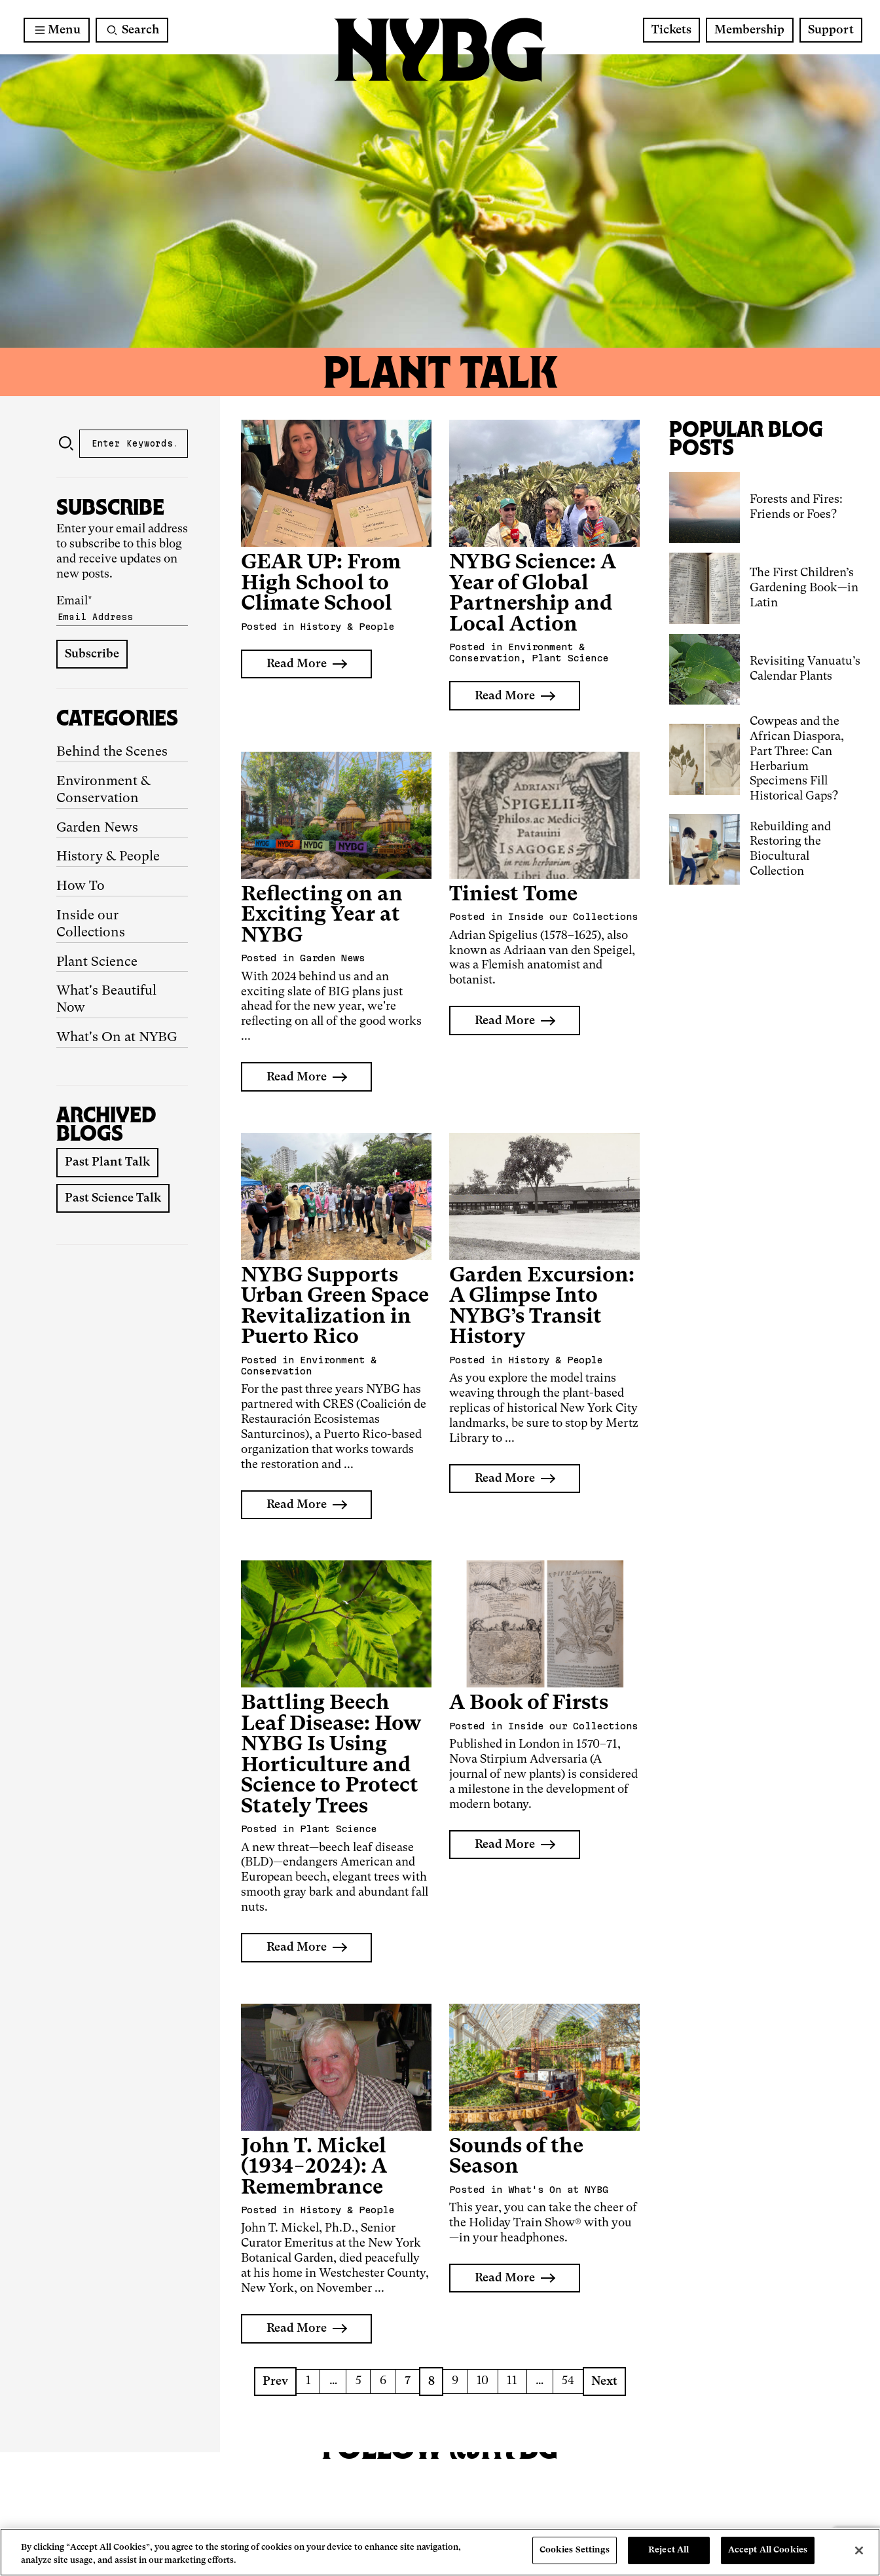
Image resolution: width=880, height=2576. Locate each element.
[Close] (859, 2550)
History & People (108, 857)
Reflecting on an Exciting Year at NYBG (322, 915)
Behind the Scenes (112, 752)
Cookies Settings (575, 2550)
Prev (275, 2381)
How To (80, 886)
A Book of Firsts (528, 1703)
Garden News (97, 828)
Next (604, 2381)
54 (568, 2381)
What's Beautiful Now (106, 1000)
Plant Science (97, 962)
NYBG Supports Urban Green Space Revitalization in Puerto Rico (335, 1307)
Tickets (671, 30)
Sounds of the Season (516, 2157)
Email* (122, 610)
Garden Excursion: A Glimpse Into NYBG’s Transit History (541, 1307)
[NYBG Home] (440, 50)
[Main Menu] (57, 30)
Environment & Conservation (103, 790)
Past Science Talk (113, 1198)
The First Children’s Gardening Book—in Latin (804, 588)
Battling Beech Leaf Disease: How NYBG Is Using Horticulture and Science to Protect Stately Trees (331, 1755)
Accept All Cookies (767, 2550)
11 (512, 2381)
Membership (749, 30)
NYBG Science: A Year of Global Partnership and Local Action (532, 594)
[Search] (132, 30)
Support (831, 30)
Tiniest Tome (513, 895)
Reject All (668, 2550)
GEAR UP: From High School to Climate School (321, 583)
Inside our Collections (90, 925)
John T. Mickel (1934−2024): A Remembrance (314, 2167)
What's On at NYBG (116, 1037)
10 (482, 2381)
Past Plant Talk (107, 1162)
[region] (440, 2552)
